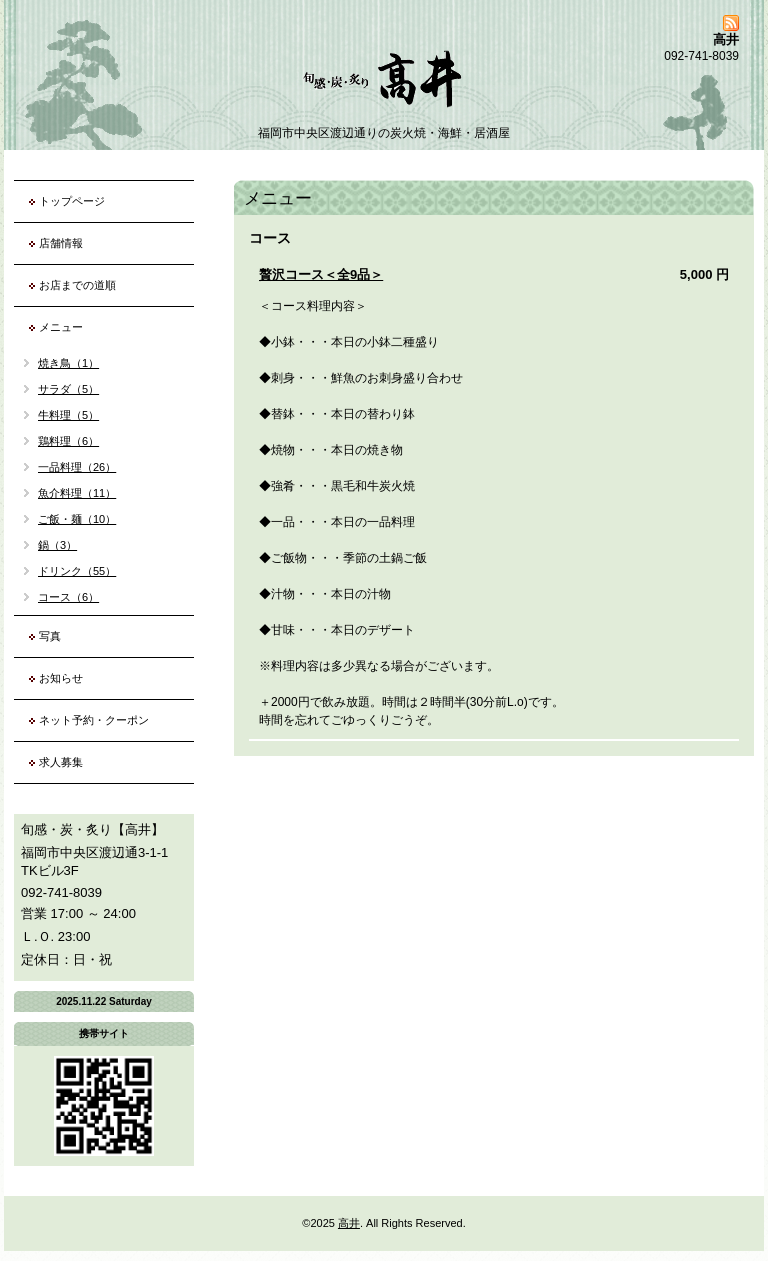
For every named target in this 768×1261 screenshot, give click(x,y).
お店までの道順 (77, 285)
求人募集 (61, 762)
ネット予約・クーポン (94, 720)
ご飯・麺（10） (77, 519)
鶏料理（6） (68, 441)
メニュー (61, 327)
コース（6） (68, 597)
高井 (349, 1223)
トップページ (72, 201)
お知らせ (61, 678)
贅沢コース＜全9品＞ (321, 274)
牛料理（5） (68, 415)
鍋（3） (57, 545)
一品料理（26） (77, 467)
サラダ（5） (68, 389)
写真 (50, 636)
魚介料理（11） (77, 493)
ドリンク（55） (77, 571)
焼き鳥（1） (68, 363)
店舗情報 (61, 243)
